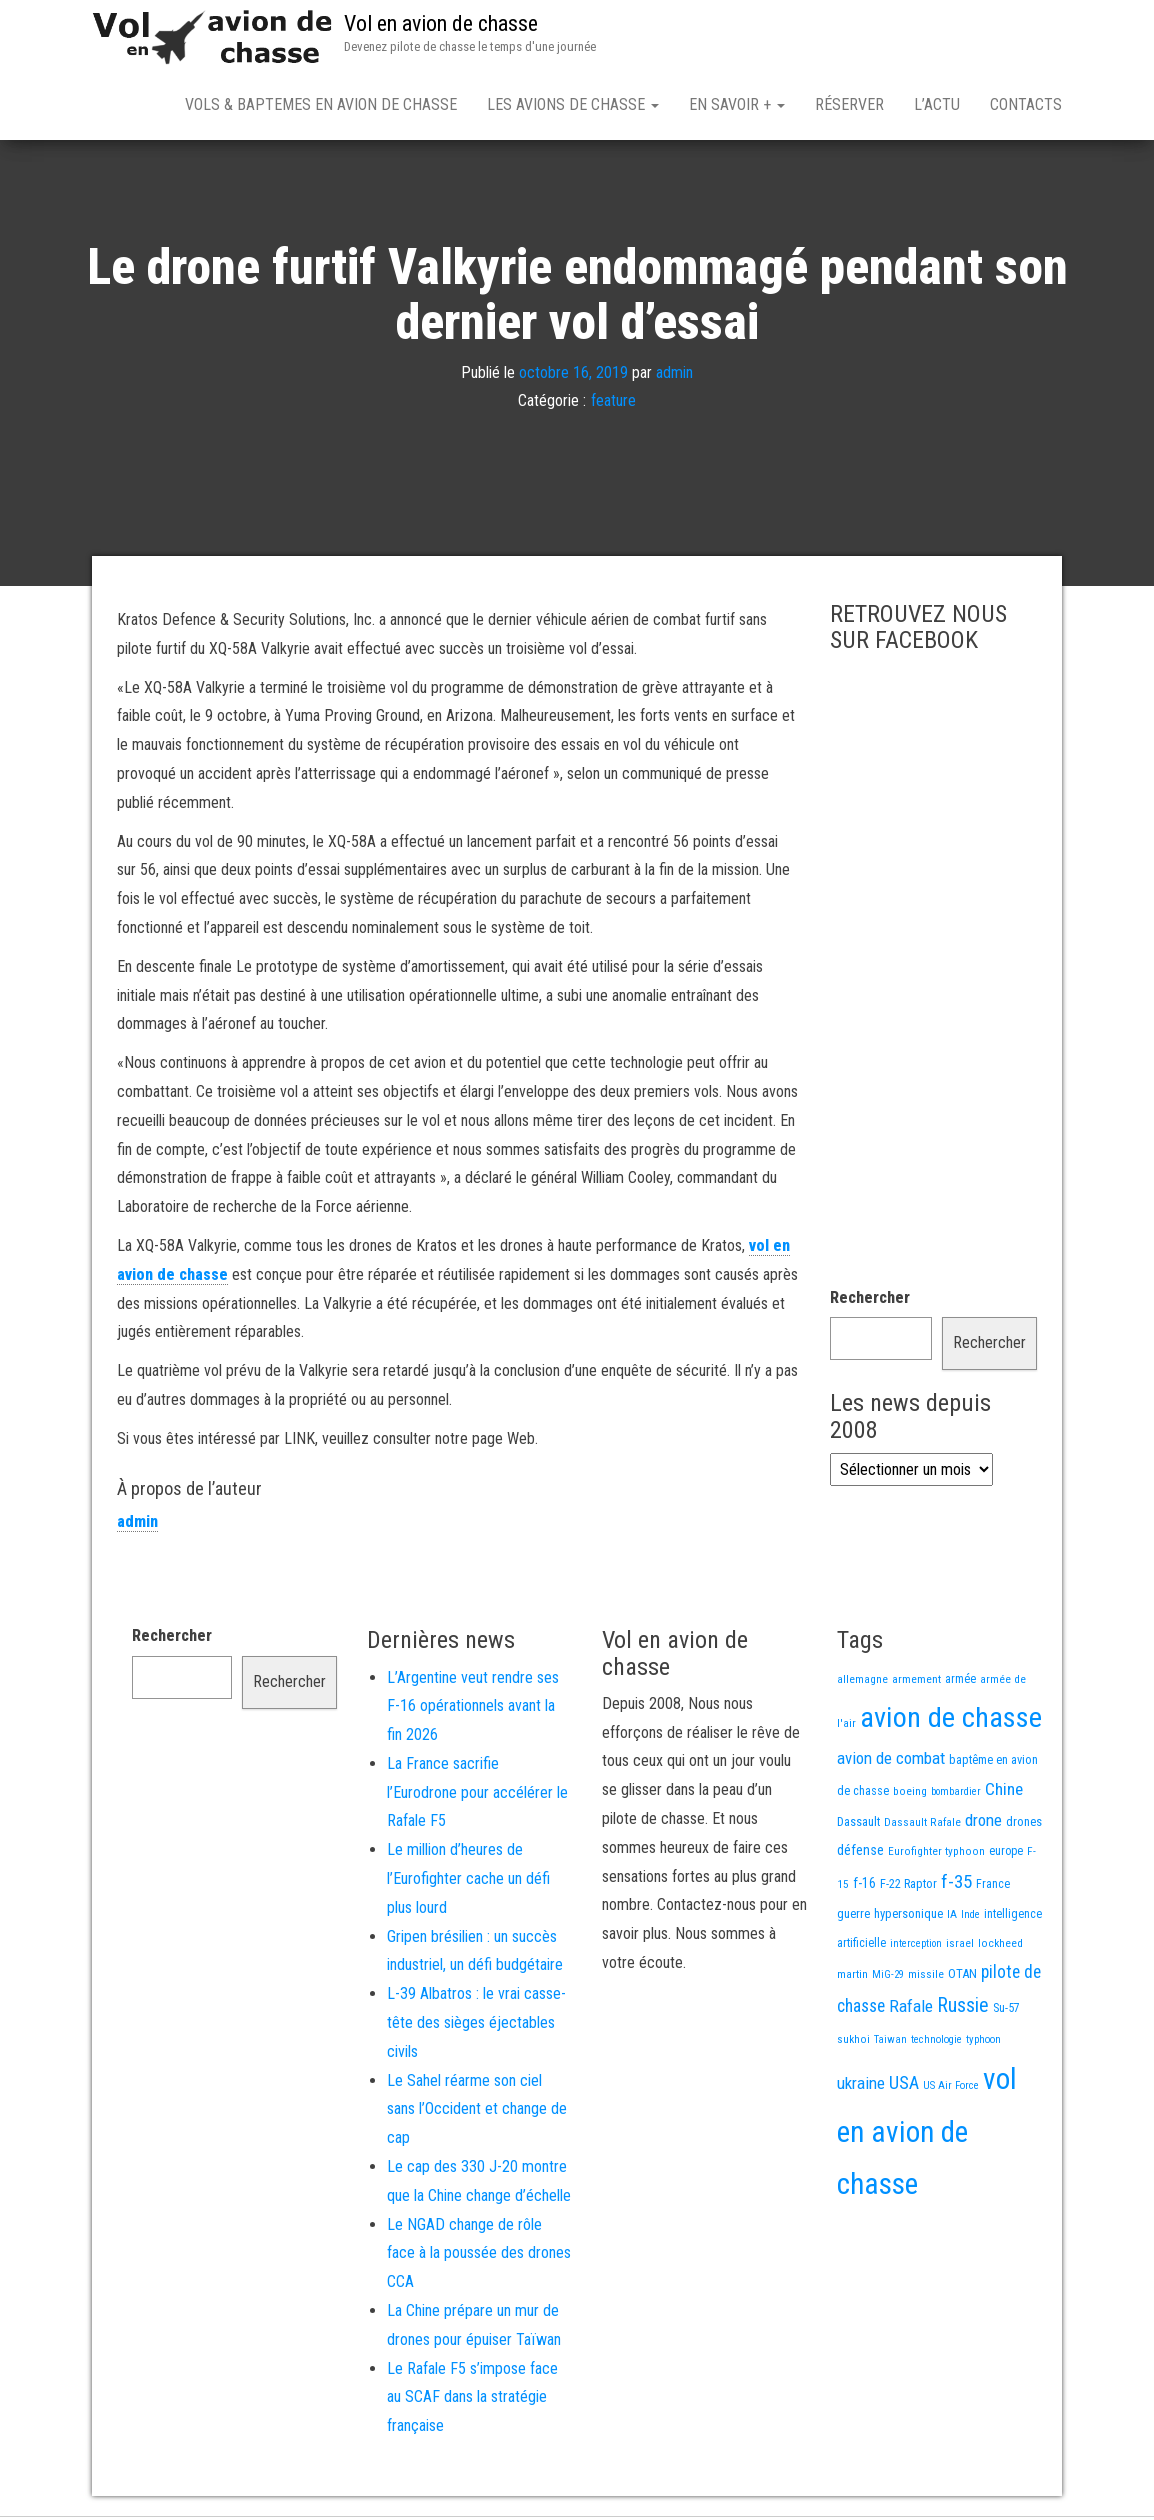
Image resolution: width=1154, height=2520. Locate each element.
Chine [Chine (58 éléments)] (1004, 1793)
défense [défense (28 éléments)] (860, 1854)
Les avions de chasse (573, 104)
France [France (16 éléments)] (993, 1888)
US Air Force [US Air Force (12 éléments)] (951, 2089)
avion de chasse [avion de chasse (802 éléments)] (951, 1721)
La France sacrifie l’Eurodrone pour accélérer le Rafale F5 (477, 1796)
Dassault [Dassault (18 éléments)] (858, 1825)
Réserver (849, 104)
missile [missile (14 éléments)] (926, 1978)
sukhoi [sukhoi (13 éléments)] (853, 2043)
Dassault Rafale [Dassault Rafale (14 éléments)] (922, 1826)
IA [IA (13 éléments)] (952, 1918)
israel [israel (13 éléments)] (960, 1947)
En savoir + (737, 104)
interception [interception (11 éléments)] (916, 1947)
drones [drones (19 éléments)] (1024, 1825)
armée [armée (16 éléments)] (960, 1683)
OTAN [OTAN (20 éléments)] (962, 1977)
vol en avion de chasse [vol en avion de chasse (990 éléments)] (927, 2136)
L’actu (937, 104)
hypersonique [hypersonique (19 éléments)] (908, 1917)
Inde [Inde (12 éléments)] (970, 1918)
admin (674, 376)
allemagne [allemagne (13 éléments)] (862, 1683)
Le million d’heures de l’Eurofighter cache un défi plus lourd (468, 1882)
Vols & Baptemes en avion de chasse (321, 104)
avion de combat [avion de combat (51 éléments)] (891, 1762)
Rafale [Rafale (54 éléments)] (911, 2010)
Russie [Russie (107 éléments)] (963, 2009)
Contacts (1026, 104)
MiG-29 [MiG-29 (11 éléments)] (888, 1978)
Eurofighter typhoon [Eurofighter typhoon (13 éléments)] (936, 1855)
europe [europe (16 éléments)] (1006, 1855)
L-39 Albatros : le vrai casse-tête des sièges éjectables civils (476, 2026)
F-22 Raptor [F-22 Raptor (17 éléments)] (908, 1887)
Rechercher (870, 1301)
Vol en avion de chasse (441, 23)
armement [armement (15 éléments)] (916, 1683)
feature (613, 405)
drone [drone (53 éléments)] (983, 1824)
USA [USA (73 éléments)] (904, 2086)
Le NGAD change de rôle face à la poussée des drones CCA (479, 2257)
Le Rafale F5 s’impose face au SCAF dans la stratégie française (472, 2401)
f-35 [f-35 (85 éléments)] (956, 1885)
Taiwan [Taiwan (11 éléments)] (890, 2043)
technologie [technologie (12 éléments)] (936, 2043)
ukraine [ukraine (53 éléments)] (861, 2087)
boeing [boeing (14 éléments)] (910, 1795)
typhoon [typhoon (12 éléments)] (983, 2043)
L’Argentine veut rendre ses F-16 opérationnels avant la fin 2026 (473, 1710)
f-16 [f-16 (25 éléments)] (864, 1887)
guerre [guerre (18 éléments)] (853, 1917)
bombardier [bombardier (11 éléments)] (956, 1795)
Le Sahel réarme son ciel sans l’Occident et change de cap (477, 2113)
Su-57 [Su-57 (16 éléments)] (1006, 2012)
